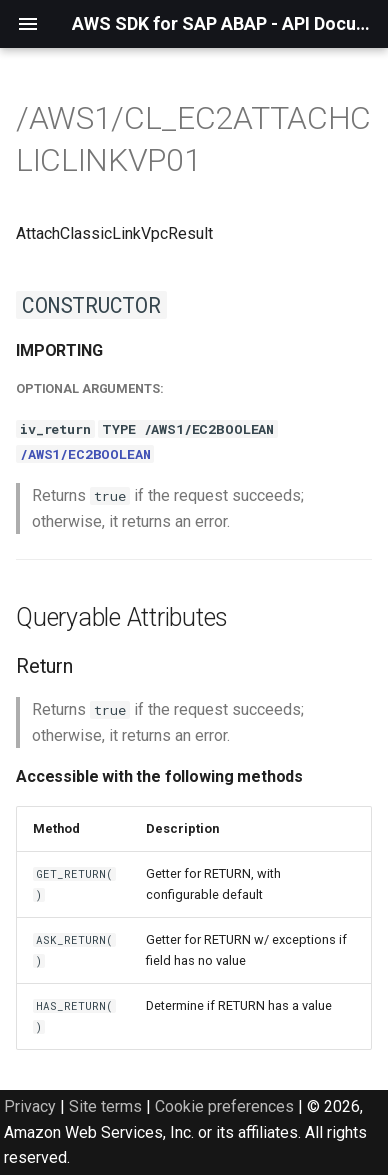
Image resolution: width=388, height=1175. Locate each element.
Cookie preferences (224, 1106)
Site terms (105, 1106)
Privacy (30, 1106)
